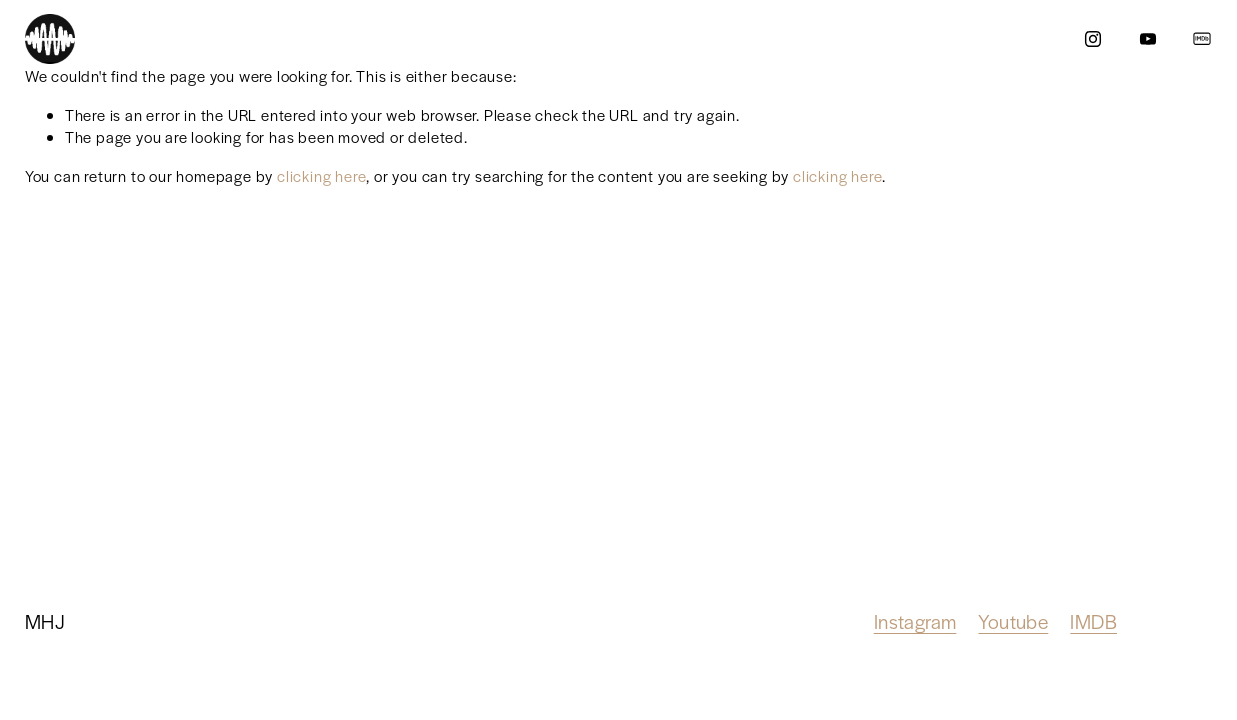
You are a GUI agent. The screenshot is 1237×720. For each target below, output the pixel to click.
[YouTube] (1148, 39)
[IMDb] (1202, 39)
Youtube (1013, 621)
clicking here (321, 175)
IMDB (1093, 621)
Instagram (915, 621)
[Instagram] (1093, 39)
